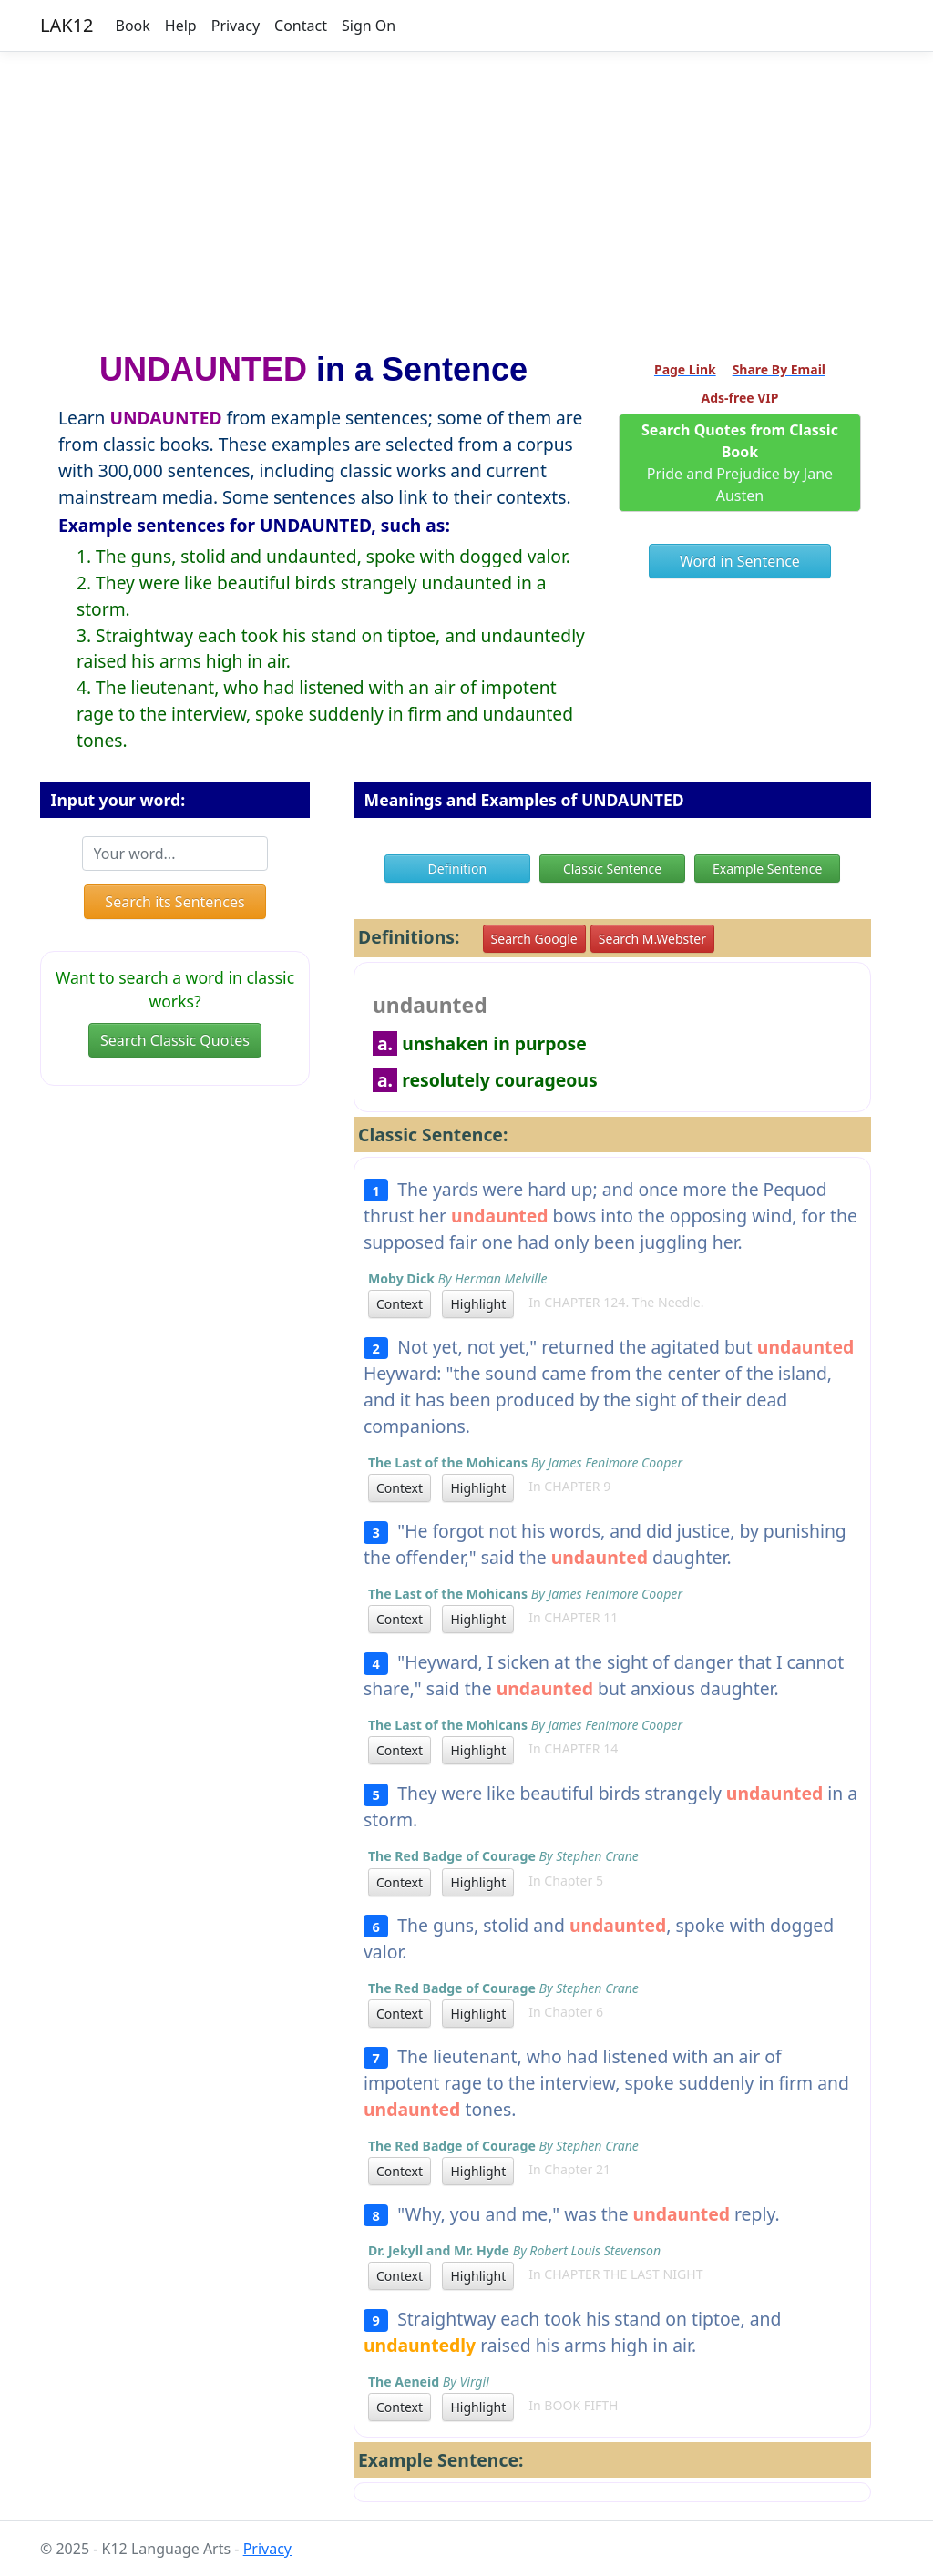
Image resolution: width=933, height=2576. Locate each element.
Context (399, 1304)
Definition (457, 868)
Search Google (534, 938)
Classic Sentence (612, 868)
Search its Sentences (174, 902)
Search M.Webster (652, 938)
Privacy (235, 25)
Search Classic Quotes (175, 1040)
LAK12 (67, 25)
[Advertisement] (466, 194)
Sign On (368, 25)
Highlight (478, 1304)
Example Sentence (767, 868)
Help (181, 25)
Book (133, 25)
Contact (300, 25)
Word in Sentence (740, 561)
